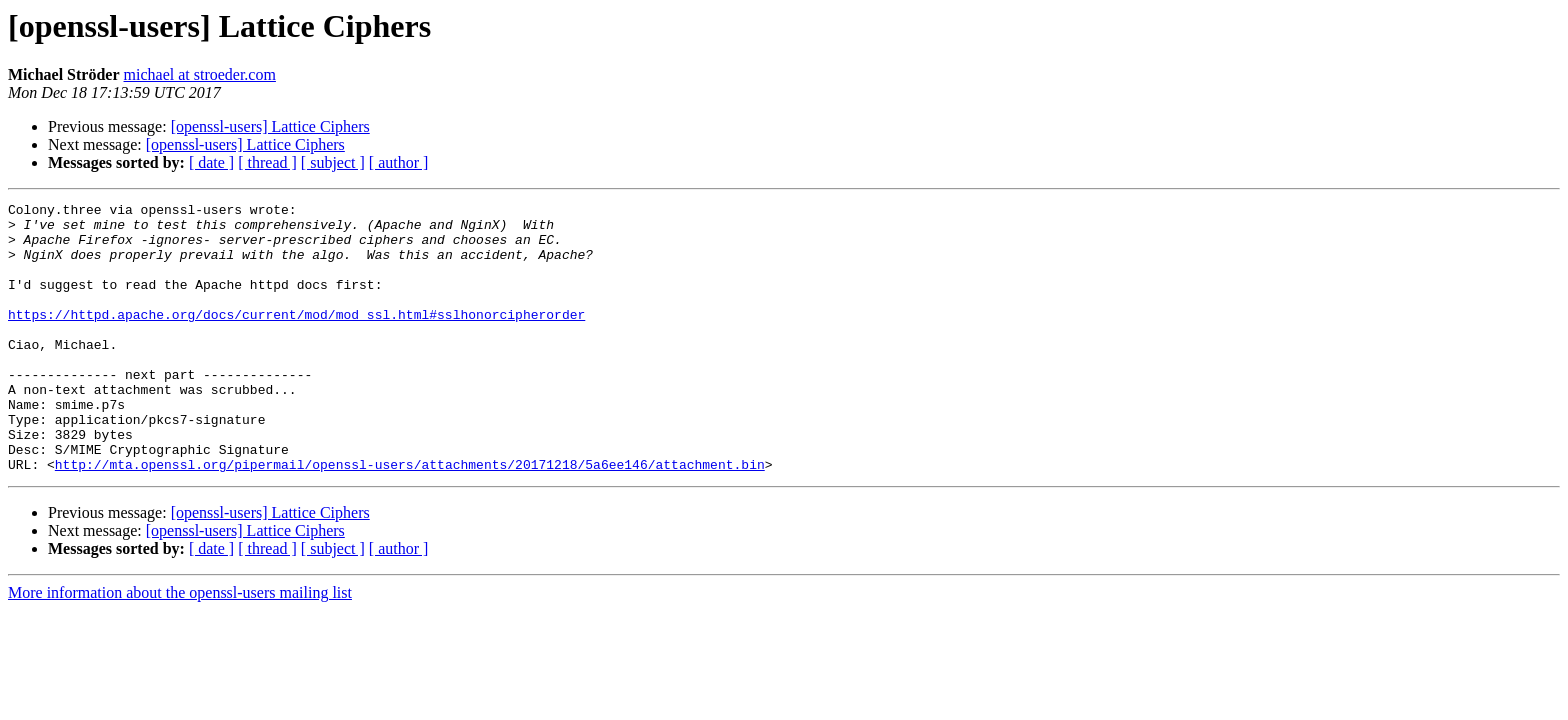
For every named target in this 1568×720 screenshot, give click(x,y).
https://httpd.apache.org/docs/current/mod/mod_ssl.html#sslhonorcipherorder (296, 338)
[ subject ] (333, 162)
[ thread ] (267, 162)
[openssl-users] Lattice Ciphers (270, 126)
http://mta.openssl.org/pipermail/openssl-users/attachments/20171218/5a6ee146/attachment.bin (410, 518)
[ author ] (399, 162)
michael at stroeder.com (200, 74)
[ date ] (211, 162)
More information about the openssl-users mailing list (180, 646)
